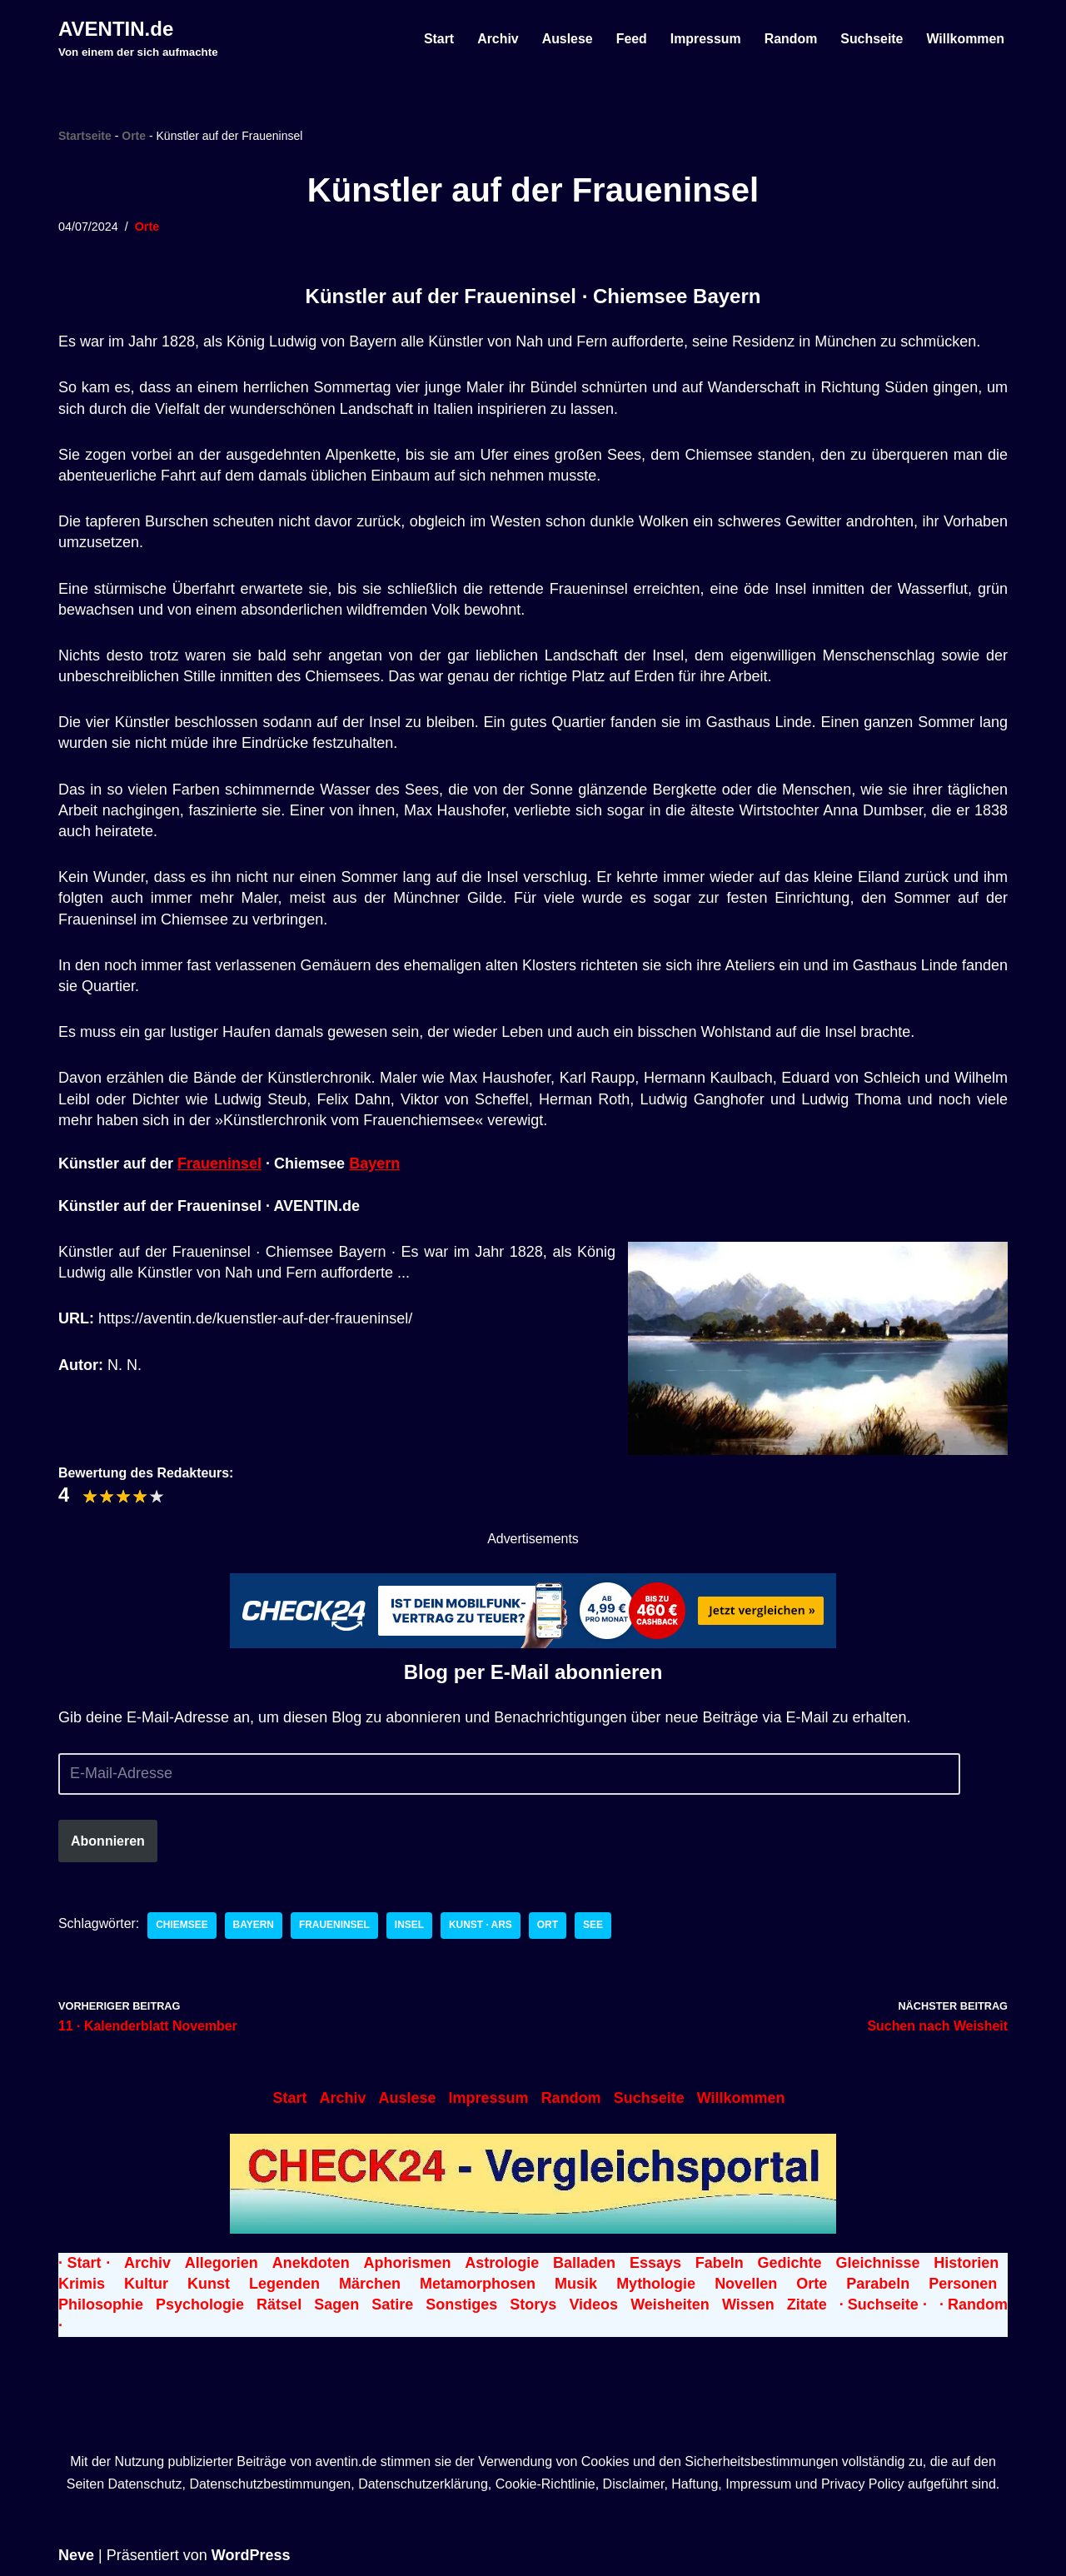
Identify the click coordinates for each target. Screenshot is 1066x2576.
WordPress (251, 2555)
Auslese (565, 39)
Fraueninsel (219, 1163)
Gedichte (790, 2263)
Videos (593, 2304)
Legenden (284, 2283)
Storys (533, 2304)
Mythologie (655, 2283)
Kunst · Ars (482, 1925)
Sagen (336, 2304)
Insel (410, 1925)
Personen (963, 2283)
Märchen (370, 2283)
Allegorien (221, 2263)
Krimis (81, 2283)
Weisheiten (670, 2304)
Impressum (704, 39)
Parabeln (877, 2283)
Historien (966, 2263)
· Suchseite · (883, 2304)
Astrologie (502, 2263)
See (595, 1925)
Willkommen (965, 39)
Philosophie (100, 2304)
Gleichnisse (877, 2263)
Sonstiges (461, 2304)
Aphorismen (407, 2263)
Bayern (374, 1163)
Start (436, 39)
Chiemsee (183, 1925)
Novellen (746, 2283)
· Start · (84, 2263)
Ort (549, 1925)
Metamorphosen (477, 2283)
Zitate (807, 2304)
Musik (576, 2283)
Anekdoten (311, 2263)
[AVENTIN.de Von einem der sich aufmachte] (138, 38)
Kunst (208, 2283)
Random (789, 39)
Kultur (146, 2283)
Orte (134, 135)
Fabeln (719, 2263)
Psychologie (200, 2304)
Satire (392, 2304)
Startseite (85, 135)
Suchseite (871, 39)
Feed (630, 39)
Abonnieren (108, 1840)
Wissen (748, 2304)
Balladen (584, 2263)
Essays (655, 2263)
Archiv (495, 39)
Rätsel (279, 2304)
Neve (76, 2555)
